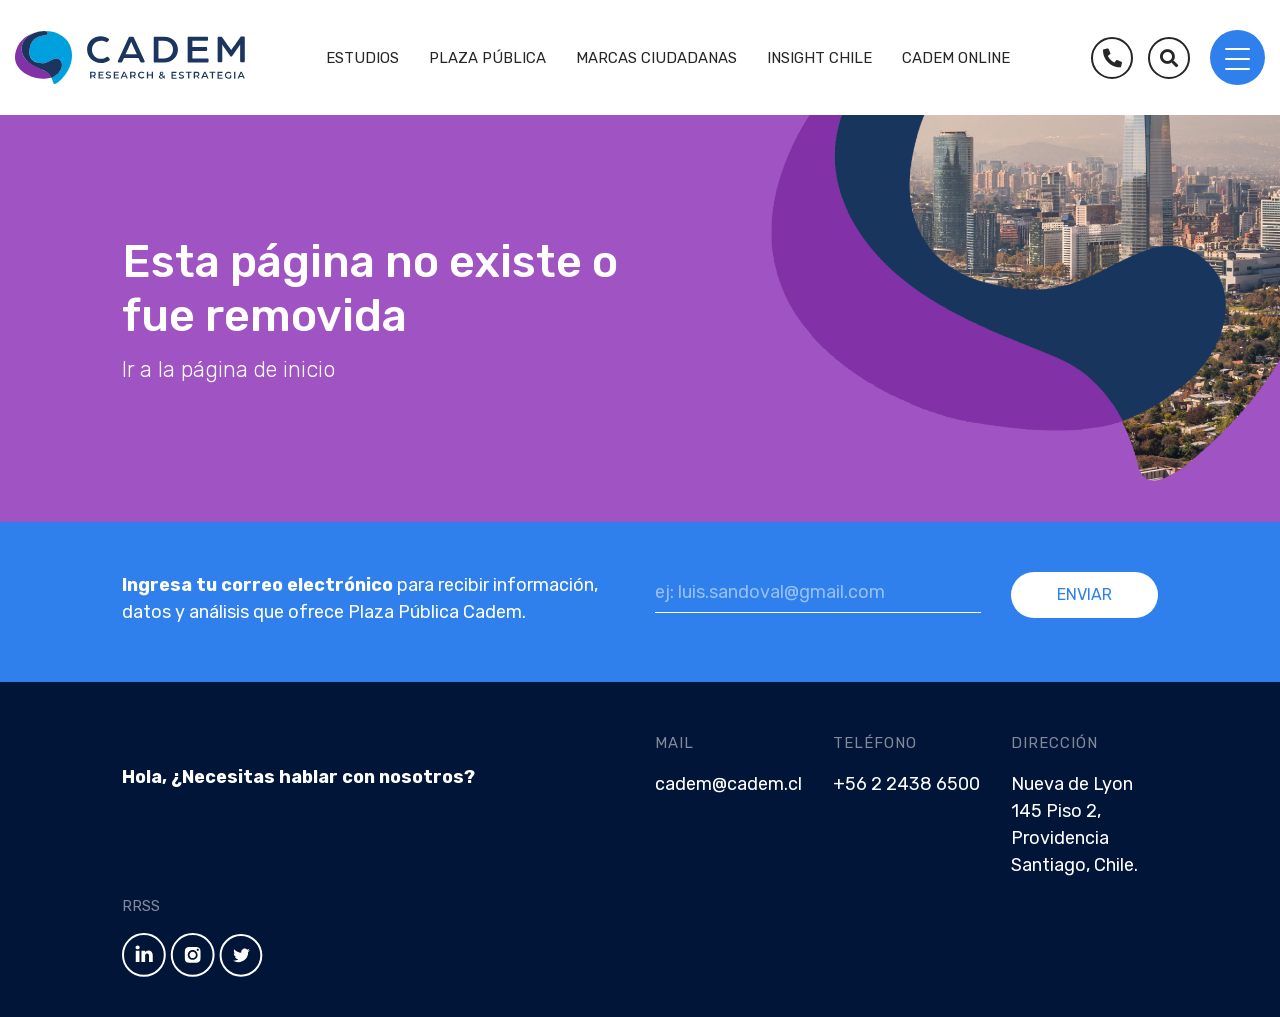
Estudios (362, 58)
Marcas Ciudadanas (656, 58)
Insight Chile (819, 58)
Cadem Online (956, 58)
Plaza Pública (487, 58)
